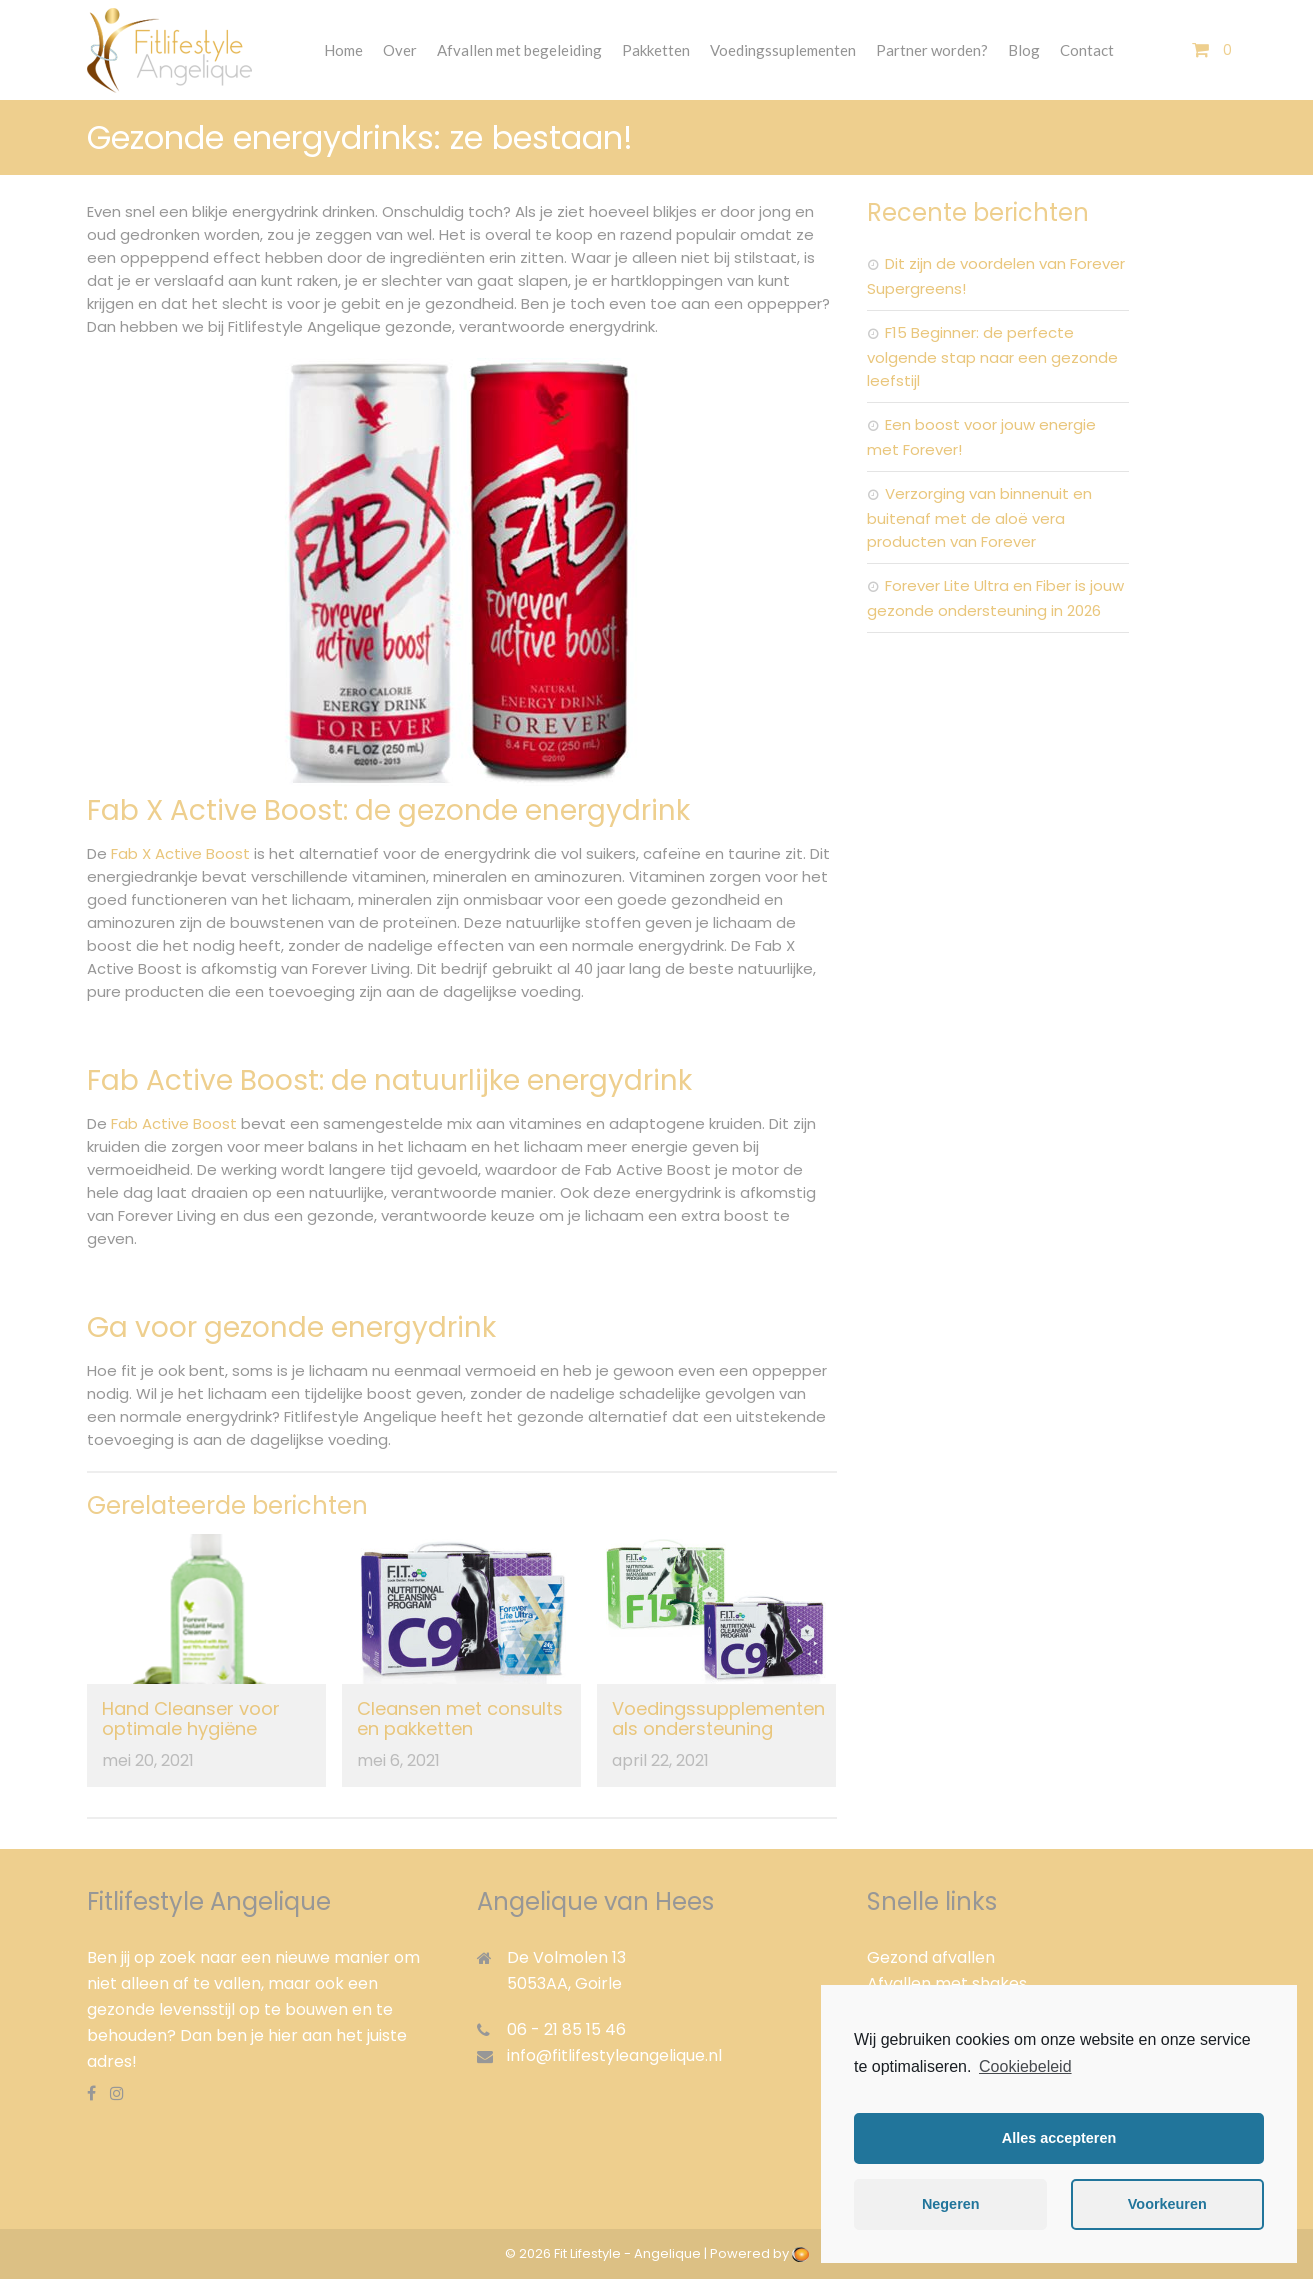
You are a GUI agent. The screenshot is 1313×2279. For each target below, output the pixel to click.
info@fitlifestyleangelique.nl (614, 2055)
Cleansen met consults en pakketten (460, 1718)
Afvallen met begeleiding (519, 50)
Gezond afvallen (931, 1957)
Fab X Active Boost (180, 853)
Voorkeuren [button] (1167, 2204)
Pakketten (656, 50)
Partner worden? (932, 50)
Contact (1087, 50)
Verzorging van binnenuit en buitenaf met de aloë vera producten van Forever (979, 517)
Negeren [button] (951, 2204)
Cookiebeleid (1025, 2066)
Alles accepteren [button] (1059, 2138)
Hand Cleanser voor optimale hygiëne (191, 1718)
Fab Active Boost (174, 1123)
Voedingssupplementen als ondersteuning (718, 1718)
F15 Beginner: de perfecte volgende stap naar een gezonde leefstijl (992, 356)
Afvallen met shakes (947, 1983)
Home (343, 50)
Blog (1024, 50)
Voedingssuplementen (783, 50)
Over (400, 50)
